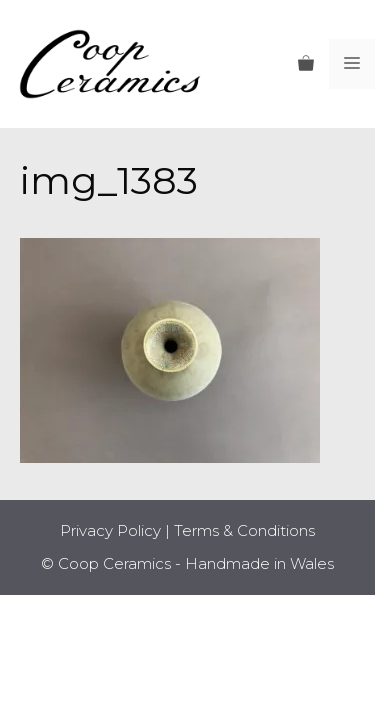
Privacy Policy (110, 530)
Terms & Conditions (244, 530)
